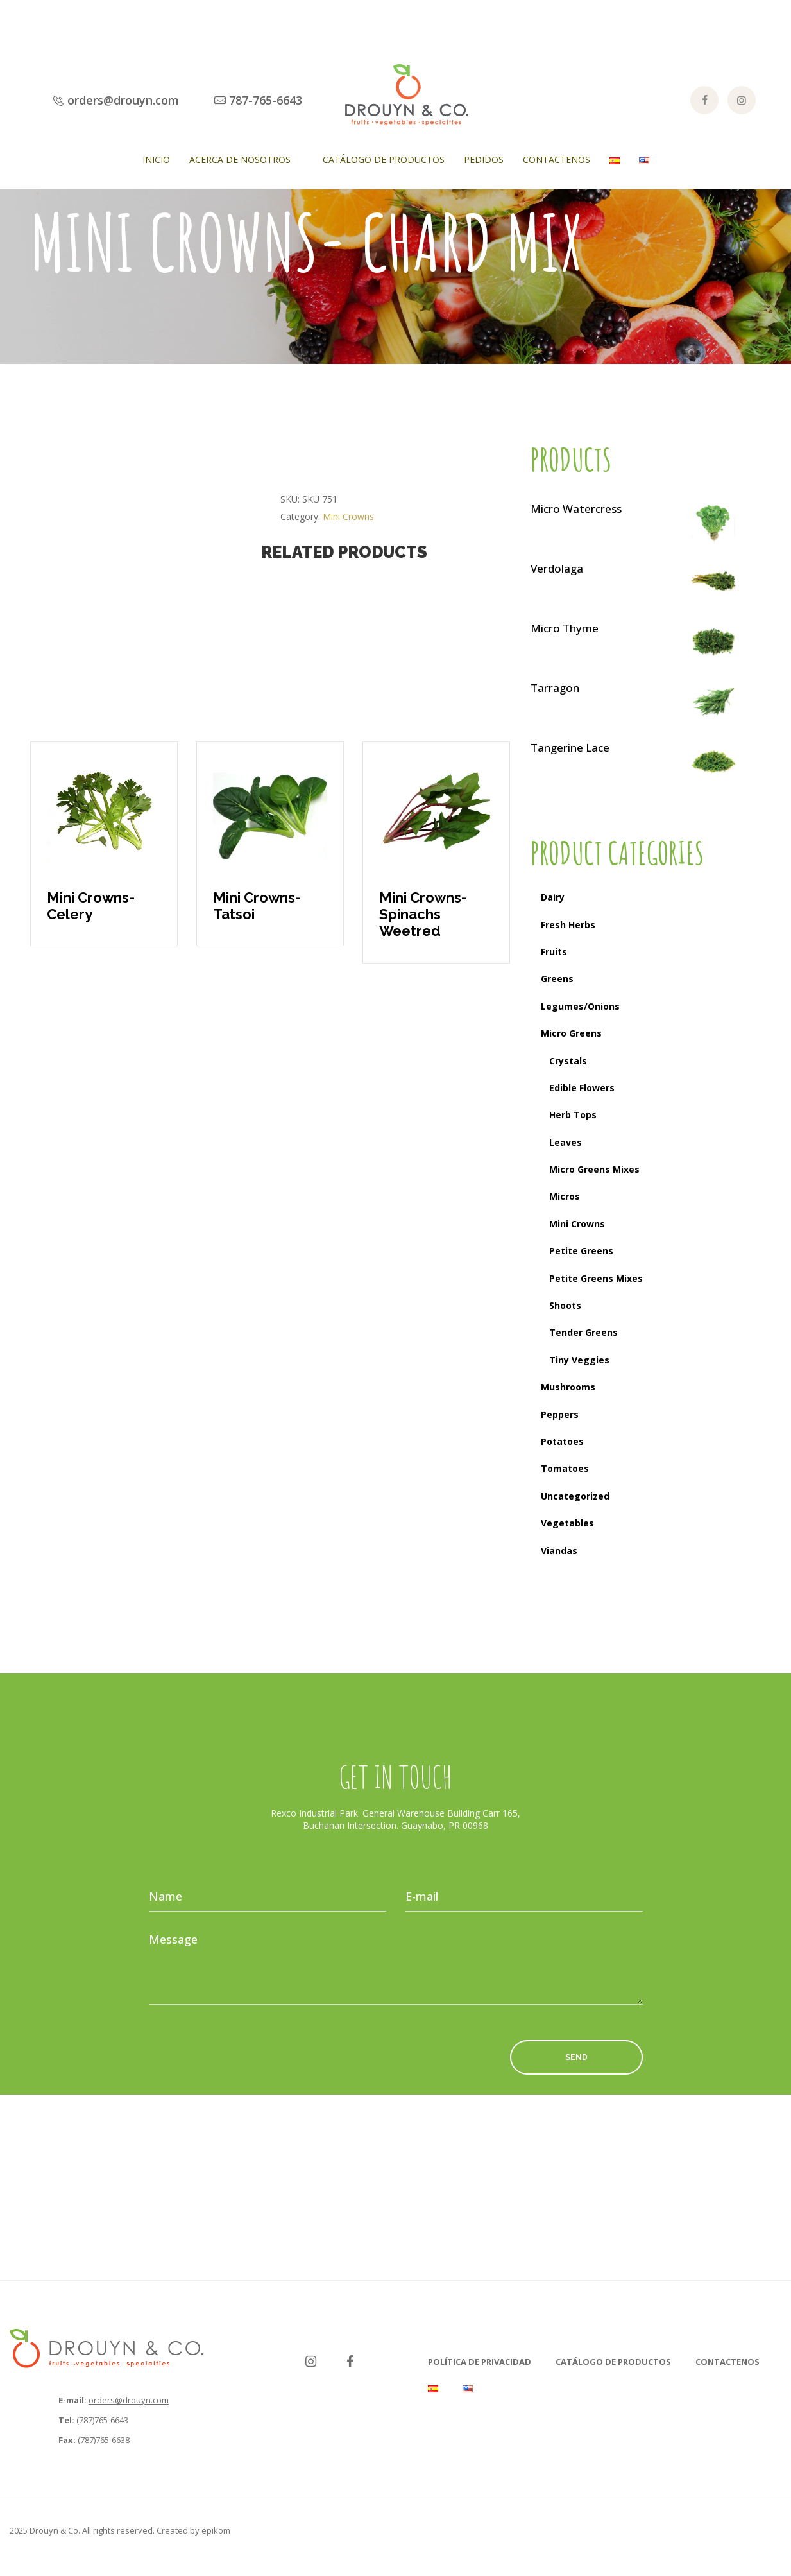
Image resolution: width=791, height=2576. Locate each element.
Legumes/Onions (580, 1006)
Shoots (565, 1305)
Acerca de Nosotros (240, 159)
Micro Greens (571, 1033)
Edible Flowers (582, 1088)
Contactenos (556, 159)
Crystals (568, 1061)
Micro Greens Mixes (594, 1169)
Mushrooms (568, 1387)
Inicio (156, 159)
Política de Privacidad (479, 2361)
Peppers (560, 1414)
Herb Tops (573, 1115)
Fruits (554, 952)
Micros (564, 1196)
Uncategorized (575, 1496)
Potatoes (562, 1441)
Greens (557, 978)
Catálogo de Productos (384, 159)
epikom (215, 2530)
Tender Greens (583, 1332)
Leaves (565, 1142)
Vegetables (567, 1523)
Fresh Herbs (568, 925)
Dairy (553, 897)
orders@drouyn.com (129, 2400)
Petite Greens (581, 1251)
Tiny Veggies (579, 1360)
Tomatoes (565, 1468)
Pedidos (484, 159)
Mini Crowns (348, 516)
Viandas (559, 1550)
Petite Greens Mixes (596, 1278)
